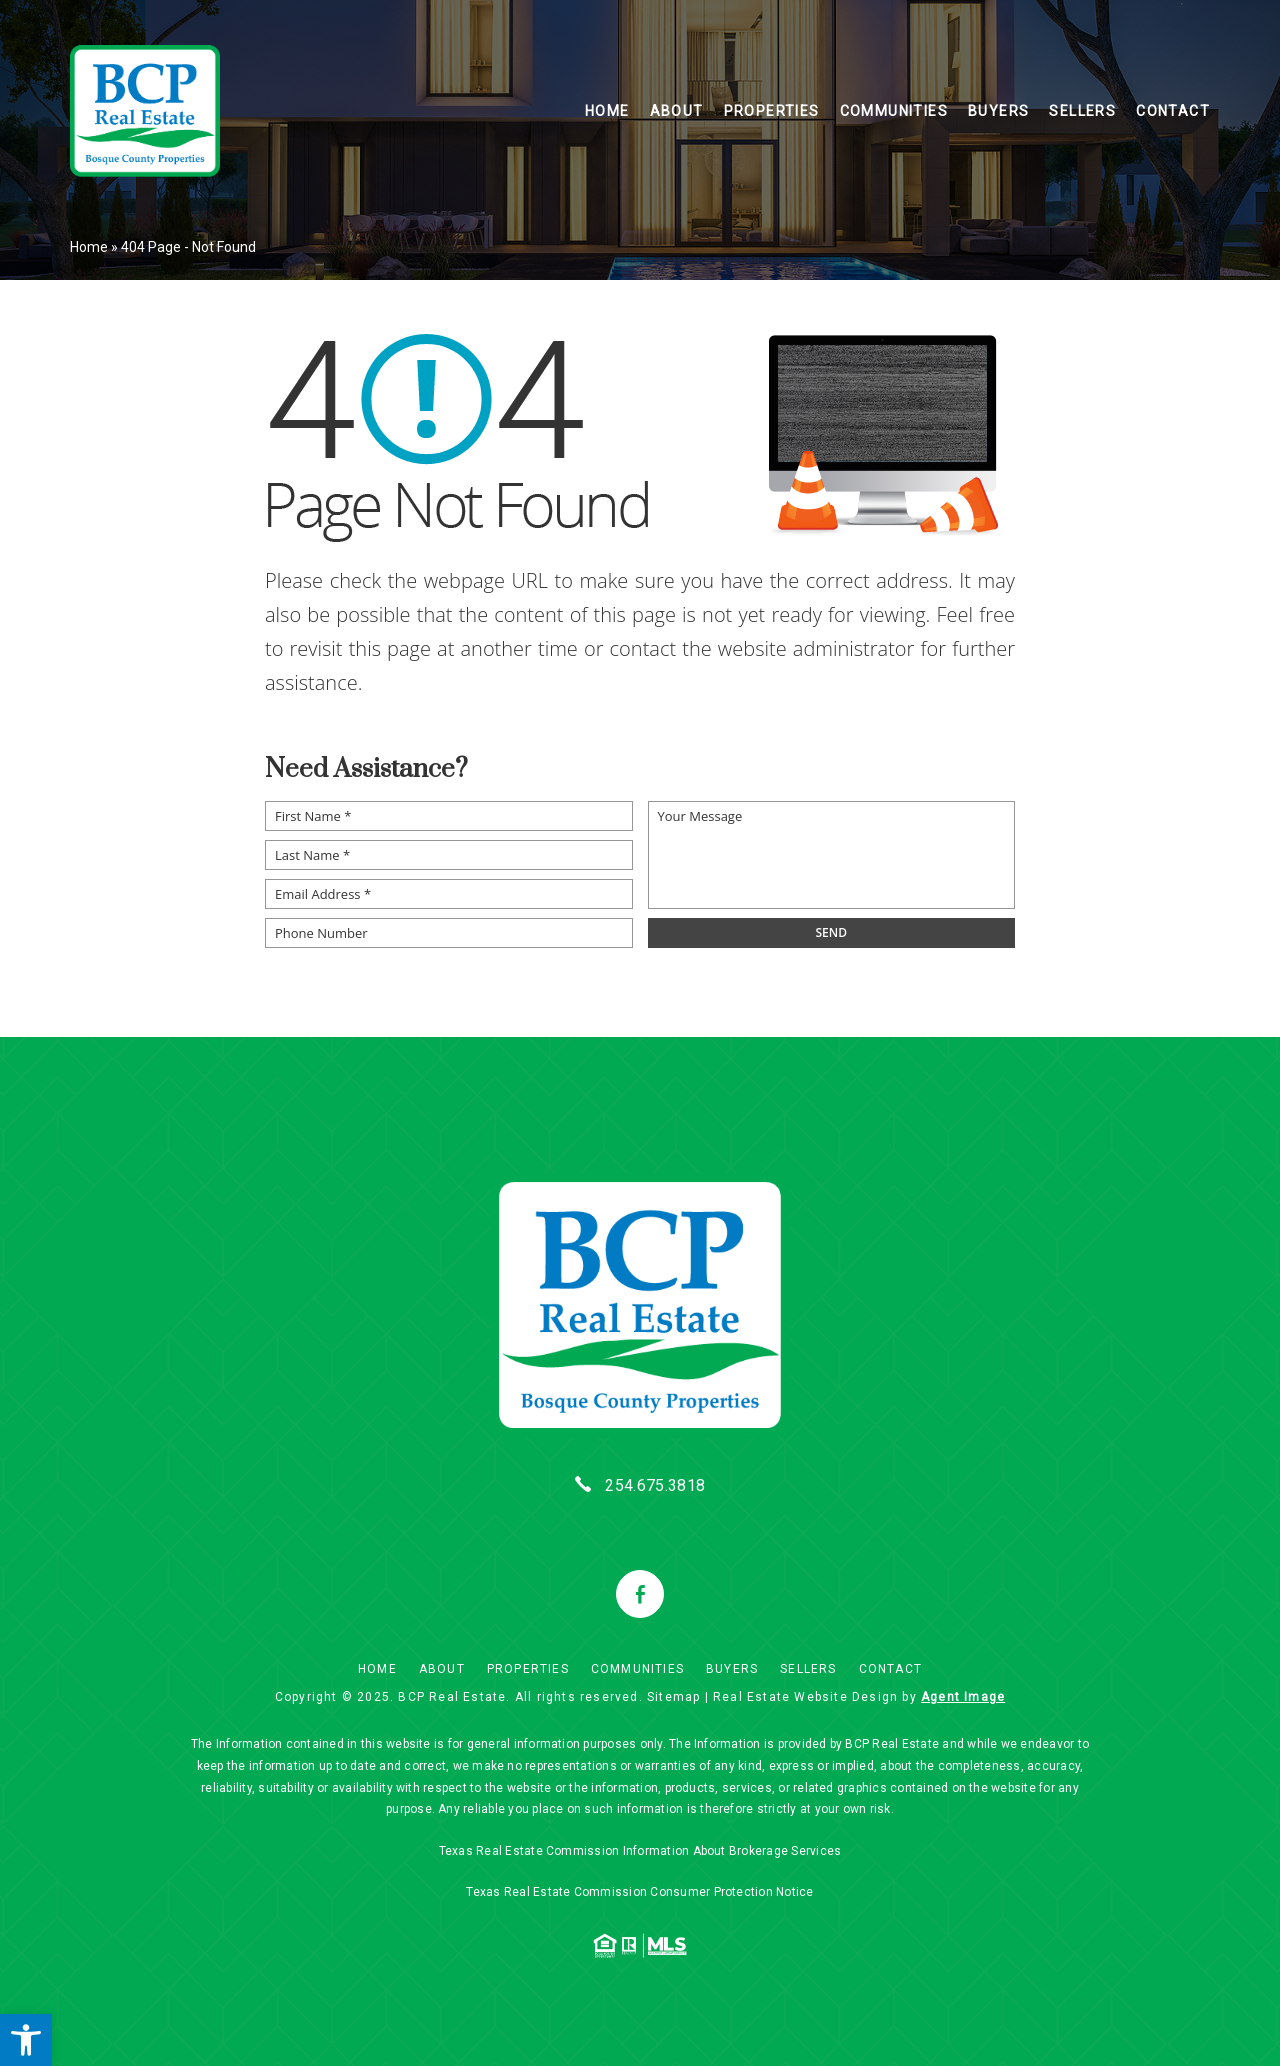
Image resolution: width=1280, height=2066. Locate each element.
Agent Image (963, 1697)
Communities (894, 111)
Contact (1173, 111)
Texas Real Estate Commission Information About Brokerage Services (640, 1851)
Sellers (1082, 111)
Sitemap (673, 1697)
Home (607, 111)
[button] (26, 2040)
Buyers (998, 111)
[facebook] (640, 1594)
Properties (772, 111)
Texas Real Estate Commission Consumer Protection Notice (639, 1892)
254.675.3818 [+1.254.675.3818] (655, 1485)
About (677, 111)
